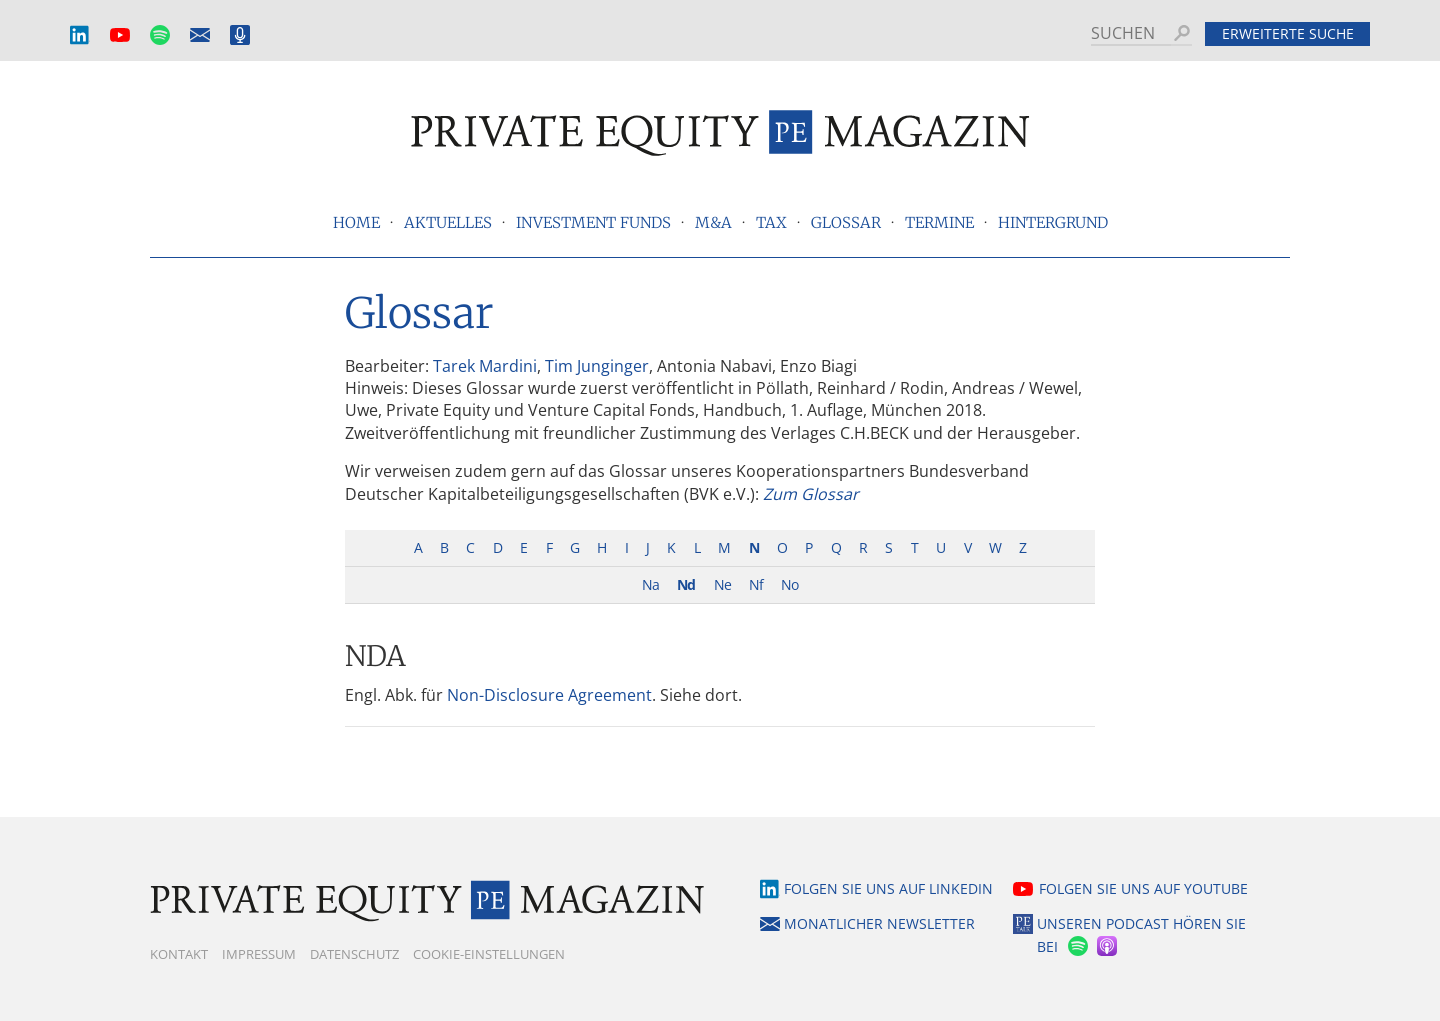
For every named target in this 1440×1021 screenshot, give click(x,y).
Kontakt (179, 954)
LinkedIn (80, 35)
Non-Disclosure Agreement (549, 695)
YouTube (120, 35)
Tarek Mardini (485, 366)
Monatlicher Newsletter (200, 35)
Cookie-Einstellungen (489, 954)
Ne (722, 584)
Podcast (240, 35)
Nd (686, 584)
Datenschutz (354, 954)
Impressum (259, 954)
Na (650, 584)
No (789, 584)
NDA (375, 656)
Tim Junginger (597, 366)
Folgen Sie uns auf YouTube (1143, 888)
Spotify (160, 35)
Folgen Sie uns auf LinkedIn (888, 888)
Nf (756, 584)
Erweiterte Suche (1288, 33)
